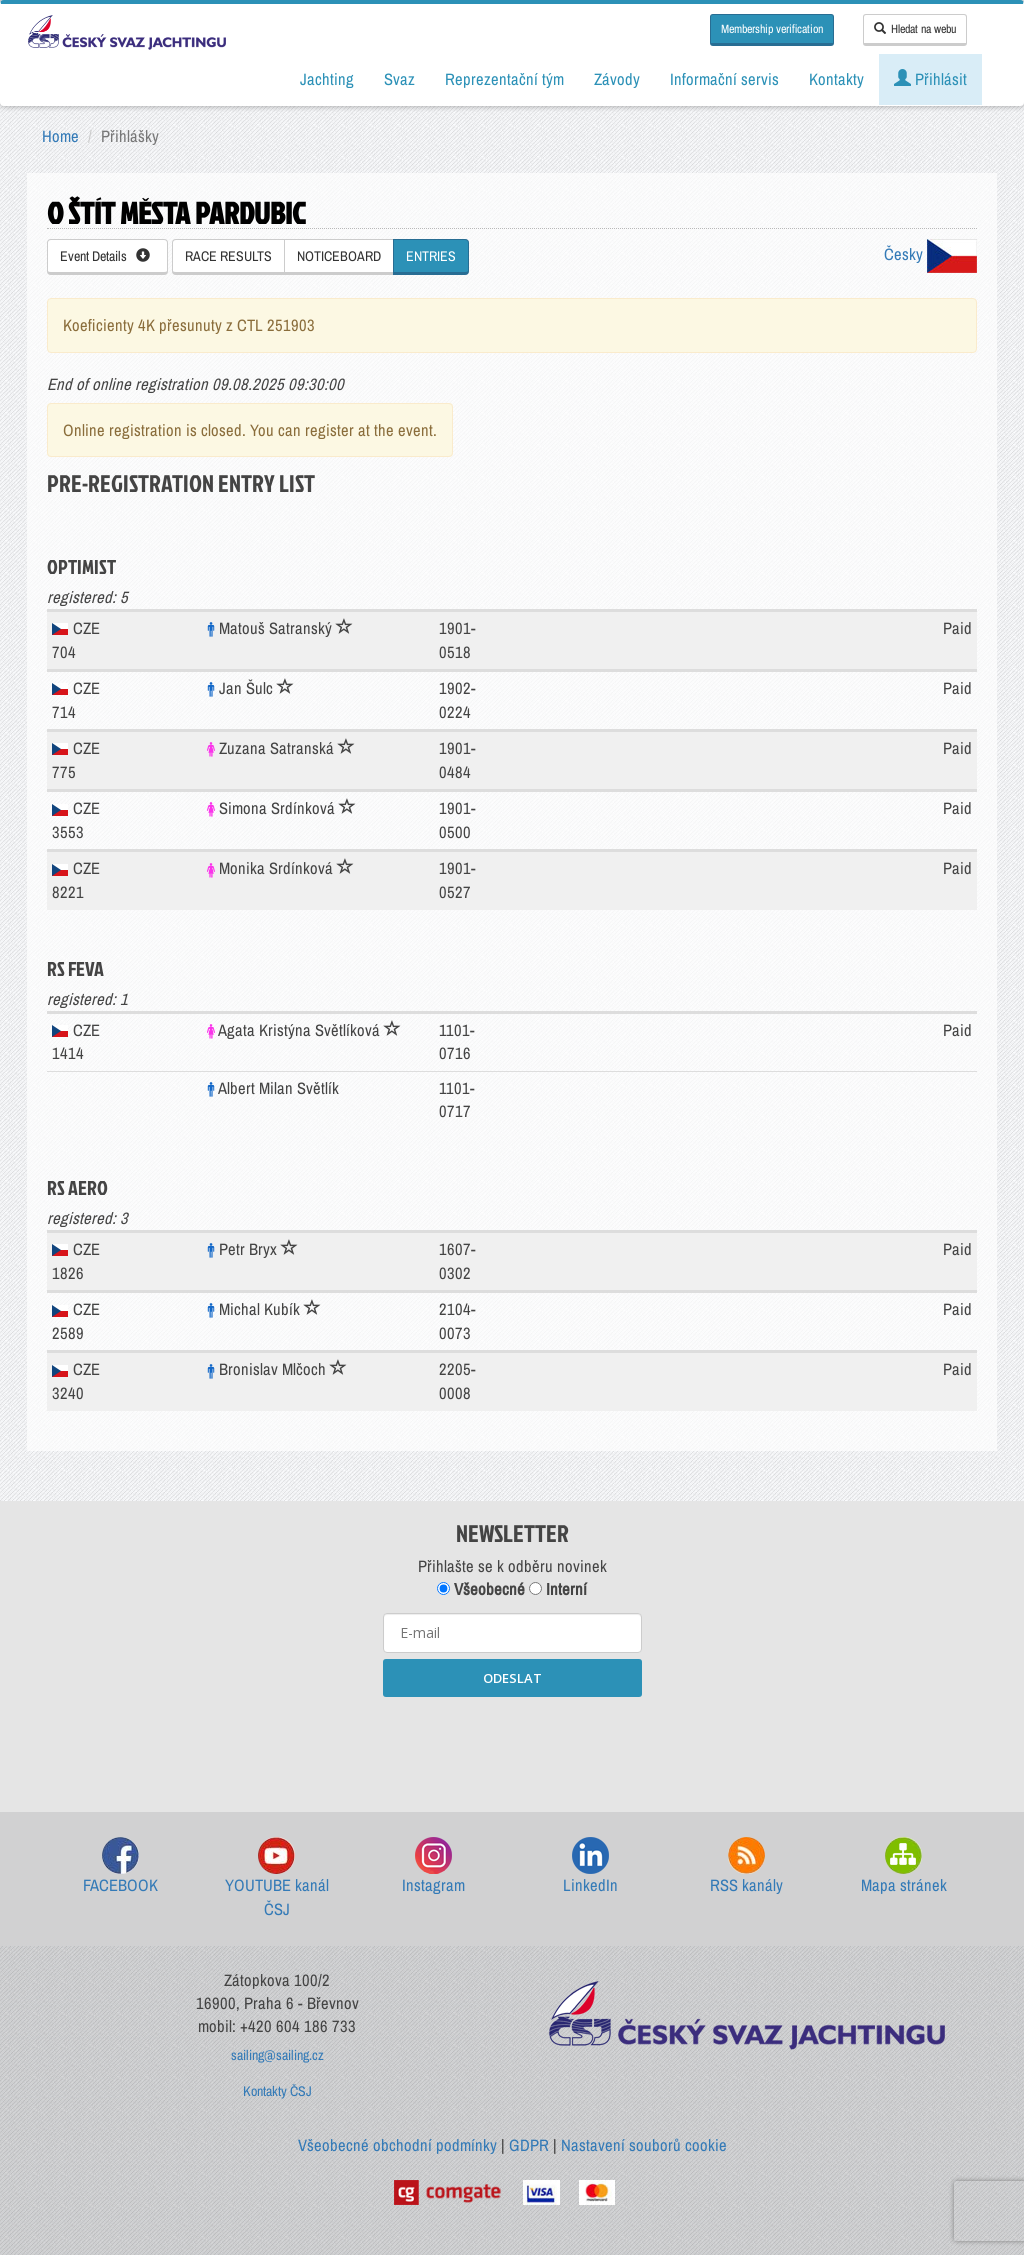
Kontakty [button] (836, 79)
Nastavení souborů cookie (644, 2145)
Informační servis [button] (724, 79)
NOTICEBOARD (339, 256)
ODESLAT (512, 1678)
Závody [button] (617, 79)
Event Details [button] (105, 256)
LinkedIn (590, 1866)
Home (60, 136)
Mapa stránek (904, 1866)
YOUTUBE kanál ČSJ (277, 1878)
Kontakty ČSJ (277, 2091)
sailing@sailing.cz (277, 2055)
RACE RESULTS (228, 256)
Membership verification (772, 29)
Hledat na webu (915, 29)
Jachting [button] (327, 79)
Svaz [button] (399, 79)
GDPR (529, 2145)
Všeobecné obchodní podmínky (397, 2145)
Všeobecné (481, 1589)
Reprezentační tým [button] (504, 79)
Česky (930, 254)
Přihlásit (930, 79)
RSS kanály (746, 1866)
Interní (558, 1589)
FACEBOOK (120, 1866)
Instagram (433, 1866)
